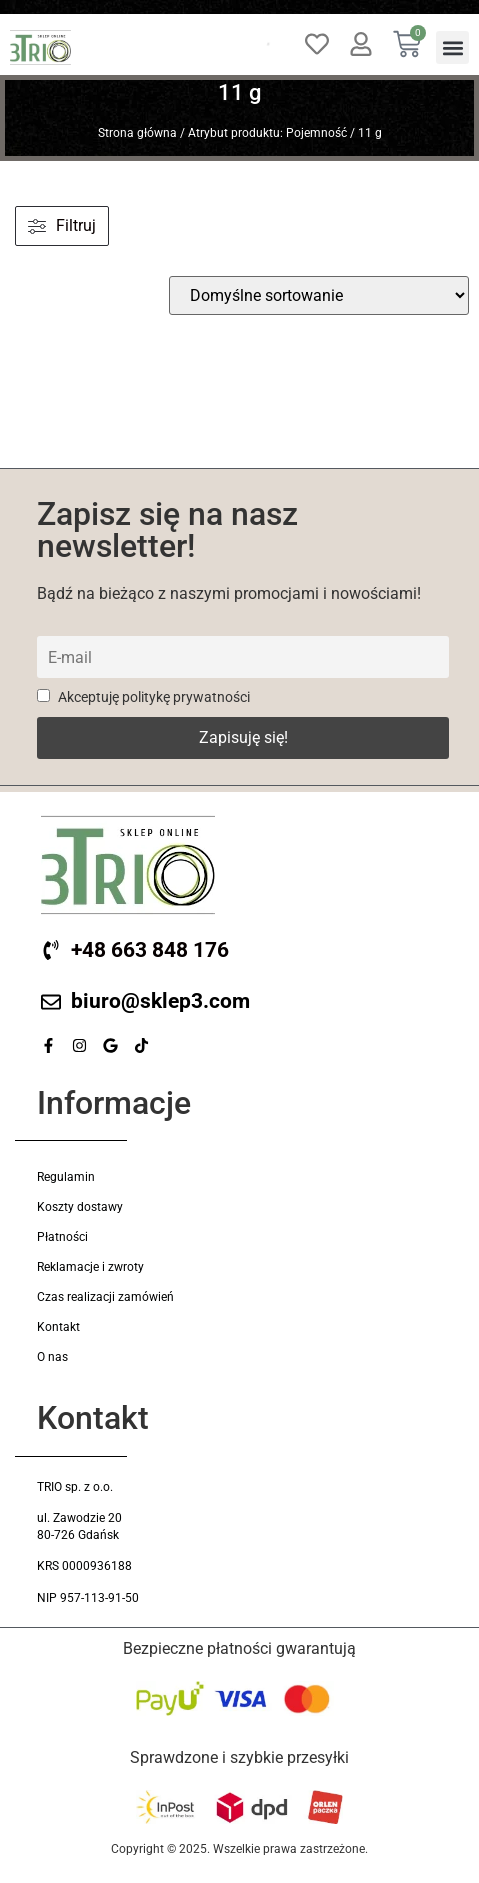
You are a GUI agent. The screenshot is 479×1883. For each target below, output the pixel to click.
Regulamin (66, 1177)
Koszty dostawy (80, 1207)
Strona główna (137, 133)
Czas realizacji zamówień (105, 1297)
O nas (52, 1357)
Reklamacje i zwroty (90, 1267)
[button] (452, 47)
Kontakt (58, 1327)
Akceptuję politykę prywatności (143, 697)
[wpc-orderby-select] (319, 295)
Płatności (62, 1237)
